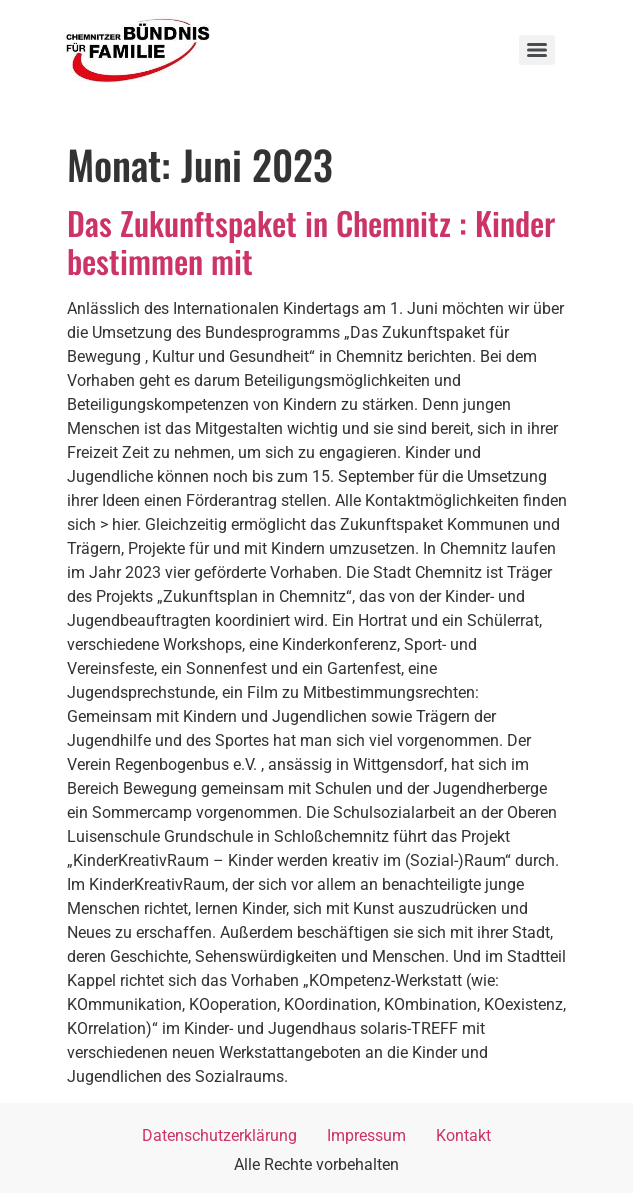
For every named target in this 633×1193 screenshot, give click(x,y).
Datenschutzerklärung (219, 1135)
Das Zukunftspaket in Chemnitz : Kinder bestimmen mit (311, 241)
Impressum (366, 1135)
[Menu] (537, 50)
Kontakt (463, 1135)
